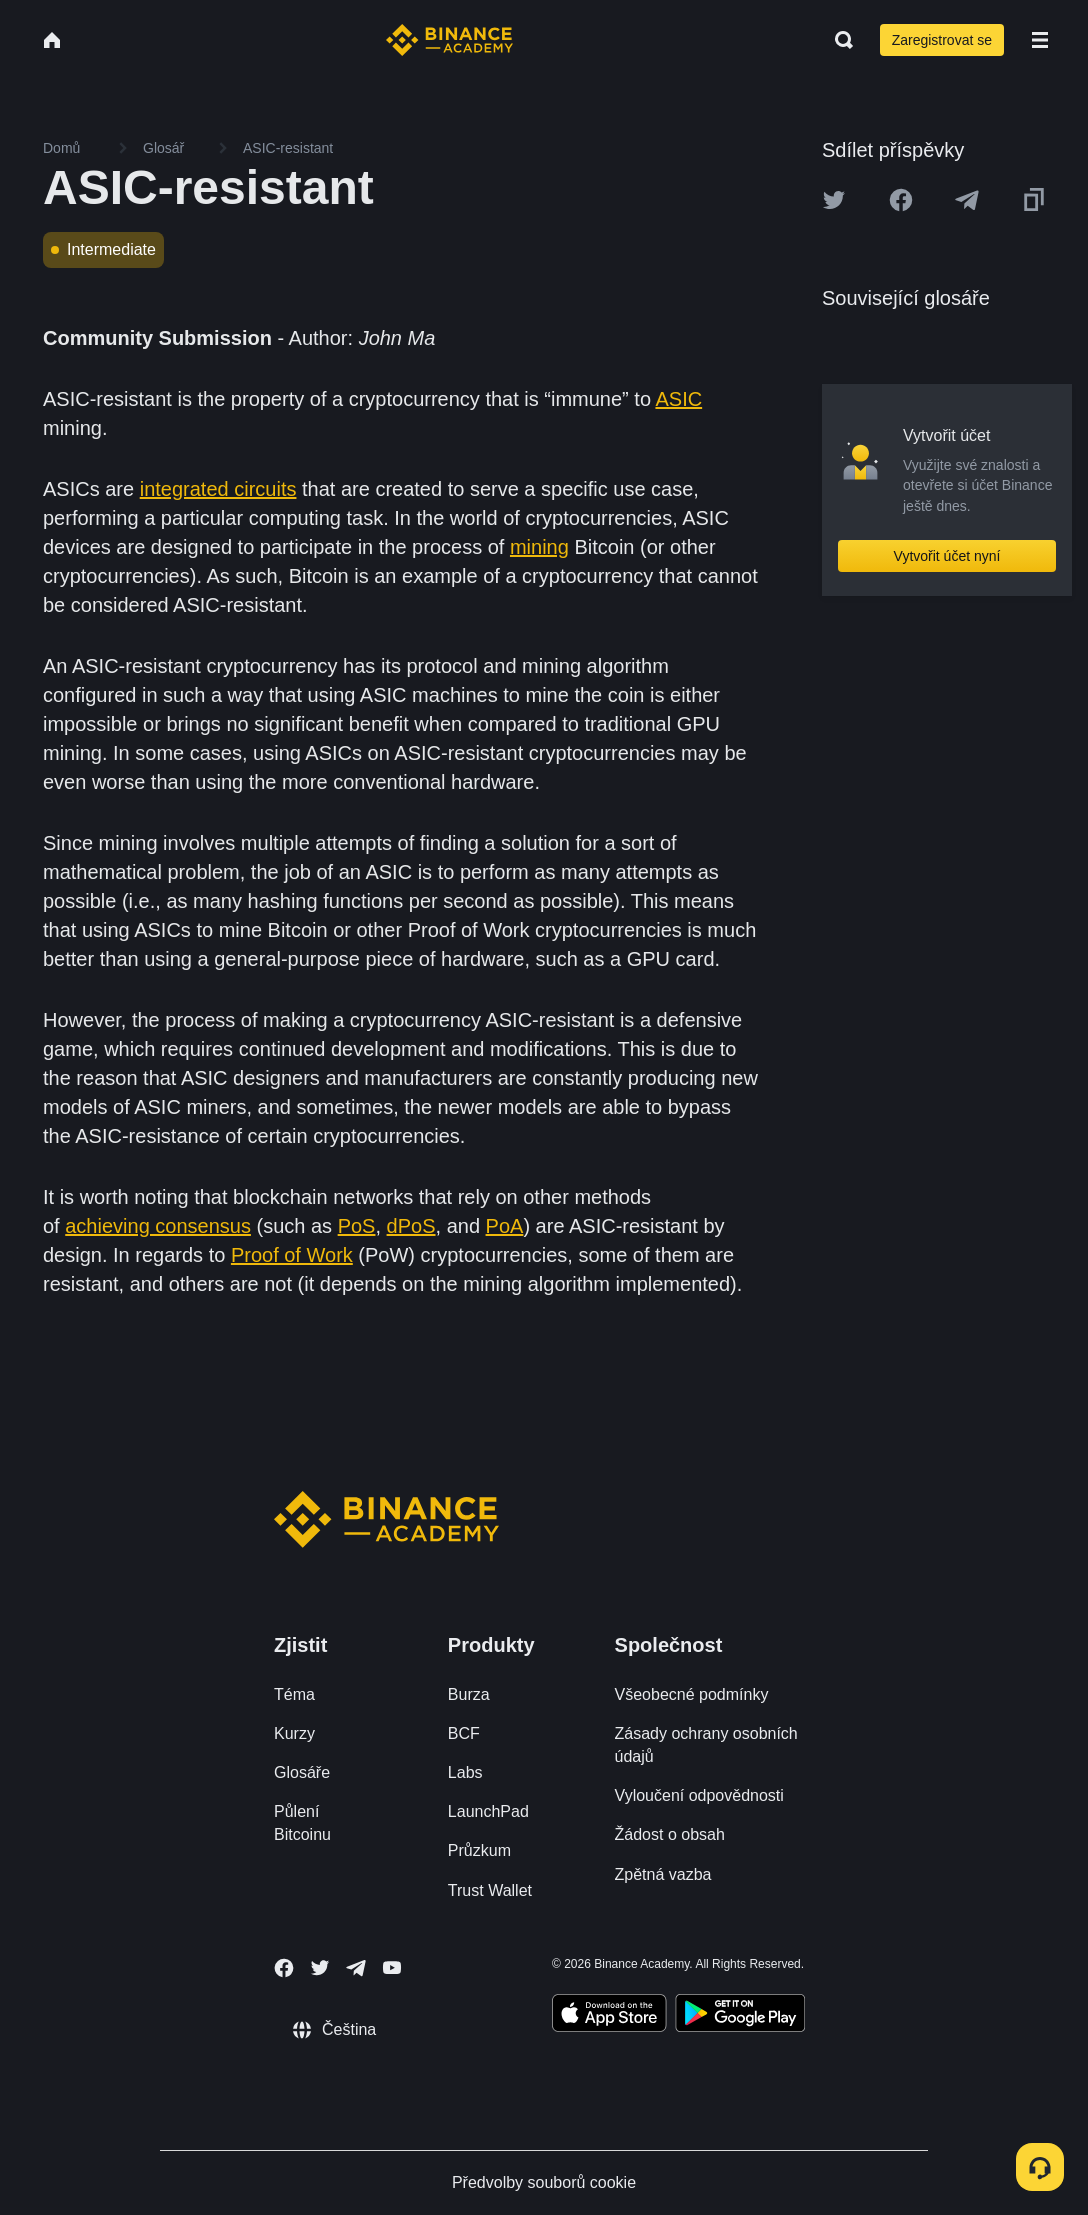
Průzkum (479, 1850)
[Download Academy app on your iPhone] (609, 2016)
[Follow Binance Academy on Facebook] (284, 1968)
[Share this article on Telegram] (967, 200)
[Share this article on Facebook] (901, 200)
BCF (464, 1733)
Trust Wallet (490, 1890)
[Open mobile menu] (1040, 40)
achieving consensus (158, 1226)
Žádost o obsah (670, 1834)
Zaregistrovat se (942, 40)
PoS (357, 1226)
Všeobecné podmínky (692, 1694)
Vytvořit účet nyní (947, 556)
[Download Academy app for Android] (740, 2016)
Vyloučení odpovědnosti (699, 1795)
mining (539, 547)
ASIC (678, 399)
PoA (505, 1226)
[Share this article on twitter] (834, 200)
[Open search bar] (838, 40)
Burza (469, 1694)
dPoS (411, 1226)
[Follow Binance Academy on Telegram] (356, 1968)
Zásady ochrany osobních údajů (706, 1745)
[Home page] (449, 40)
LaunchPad (488, 1811)
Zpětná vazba (663, 1874)
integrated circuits (218, 489)
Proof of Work (292, 1255)
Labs (465, 1772)
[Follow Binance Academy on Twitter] (320, 1968)
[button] (1040, 40)
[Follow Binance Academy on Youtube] (392, 1967)
